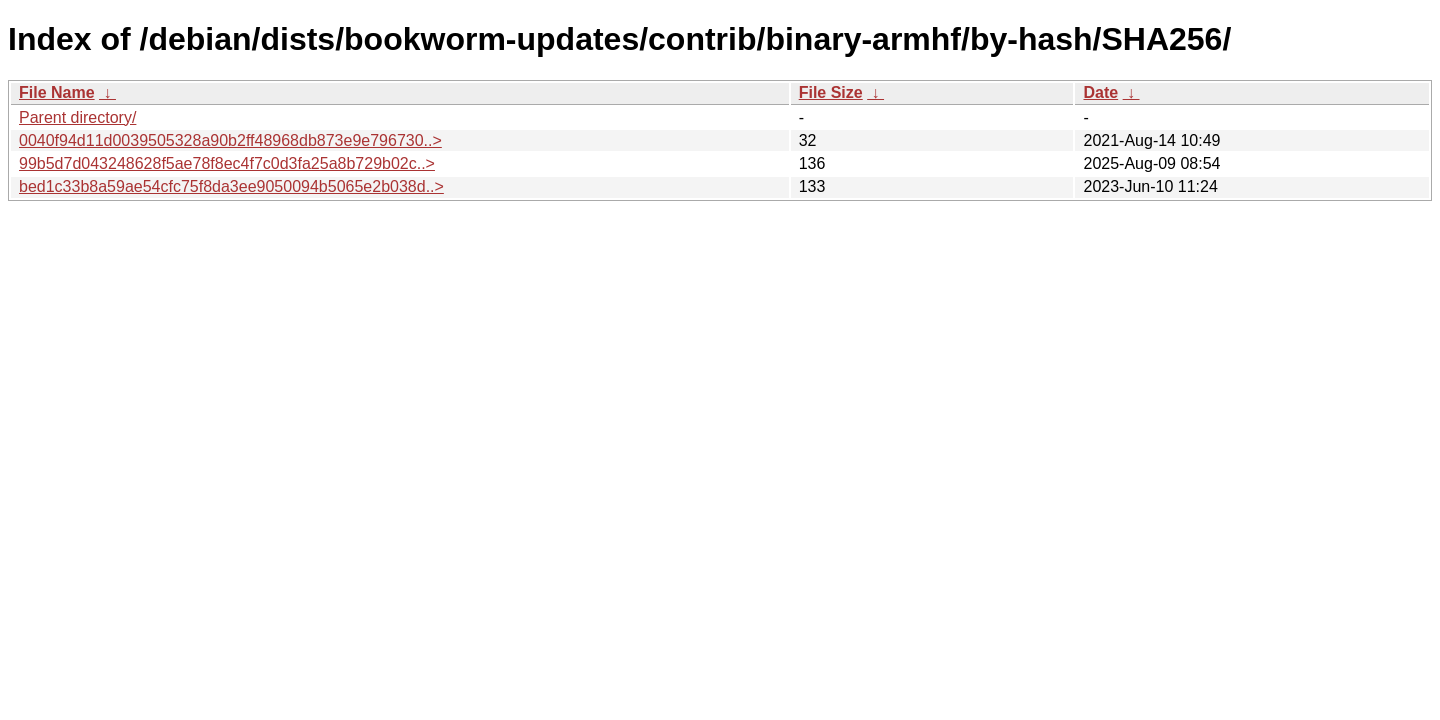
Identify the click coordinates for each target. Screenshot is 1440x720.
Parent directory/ (77, 117)
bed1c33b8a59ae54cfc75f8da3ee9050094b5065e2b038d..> (231, 186)
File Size (831, 92)
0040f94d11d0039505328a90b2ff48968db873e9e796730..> (230, 140)
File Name (57, 92)
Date (1100, 92)
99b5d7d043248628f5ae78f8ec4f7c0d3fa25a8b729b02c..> (227, 163)
